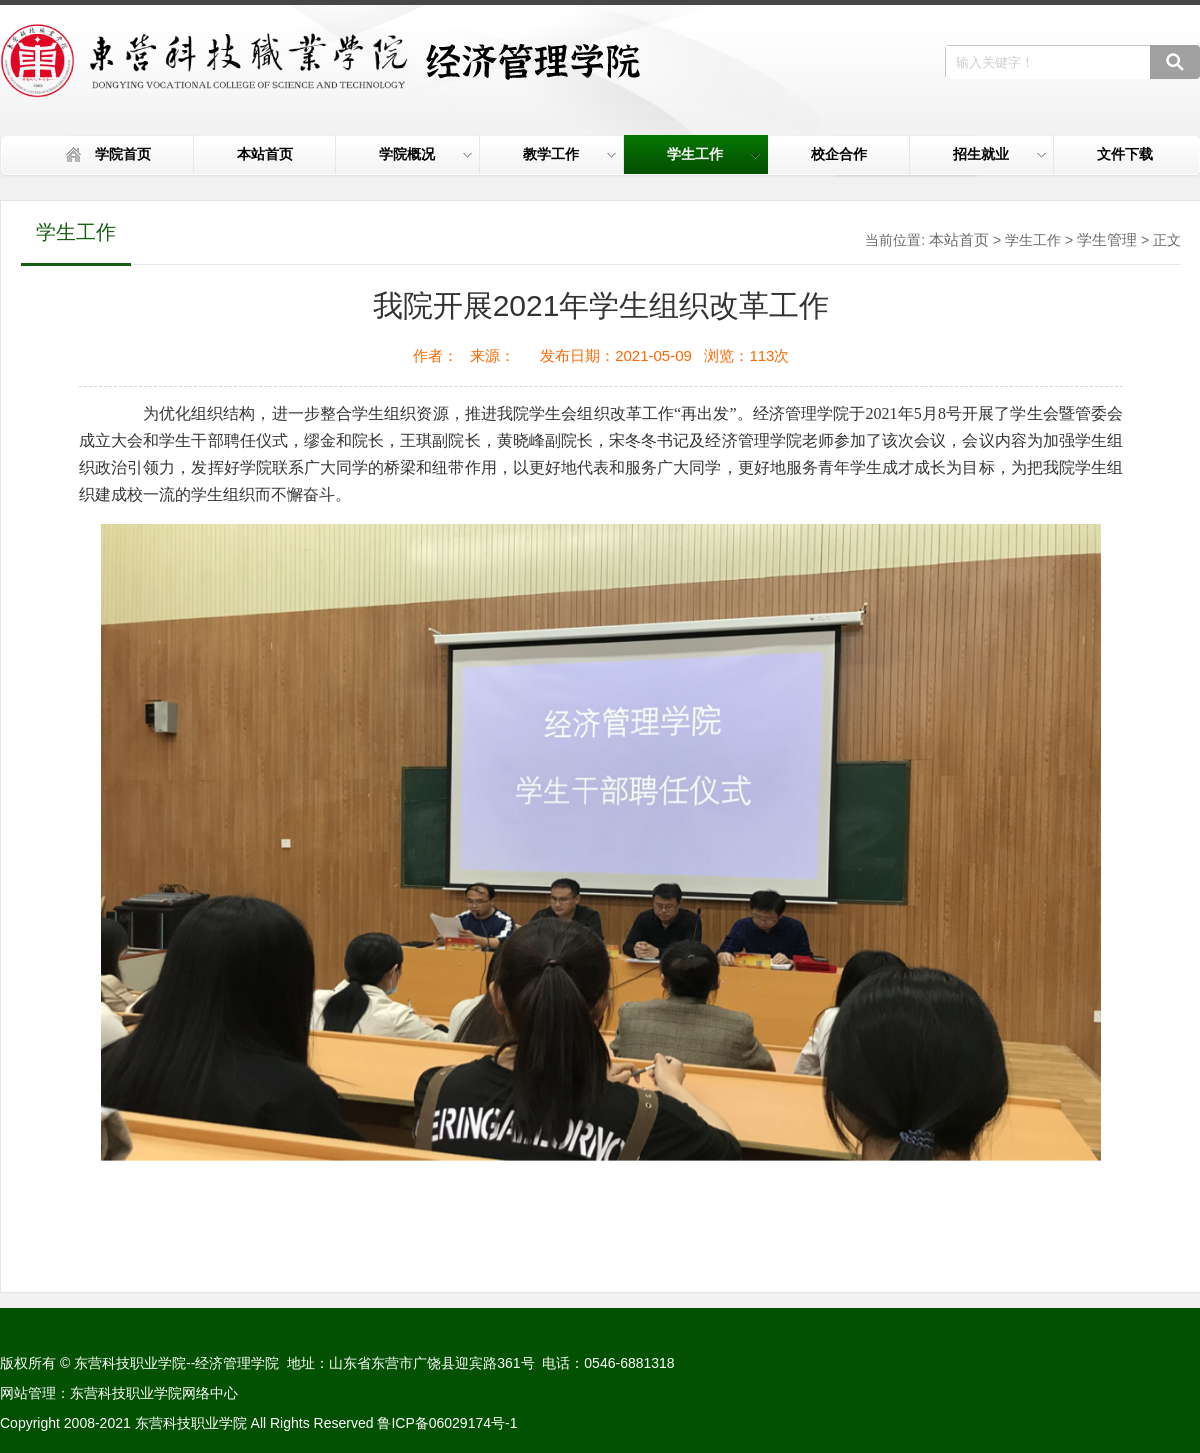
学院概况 (425, 154)
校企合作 (839, 154)
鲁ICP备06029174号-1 (447, 1423)
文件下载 (1125, 154)
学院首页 (123, 154)
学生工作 (713, 154)
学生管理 (1107, 239)
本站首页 (265, 154)
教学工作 (569, 154)
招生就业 (999, 154)
